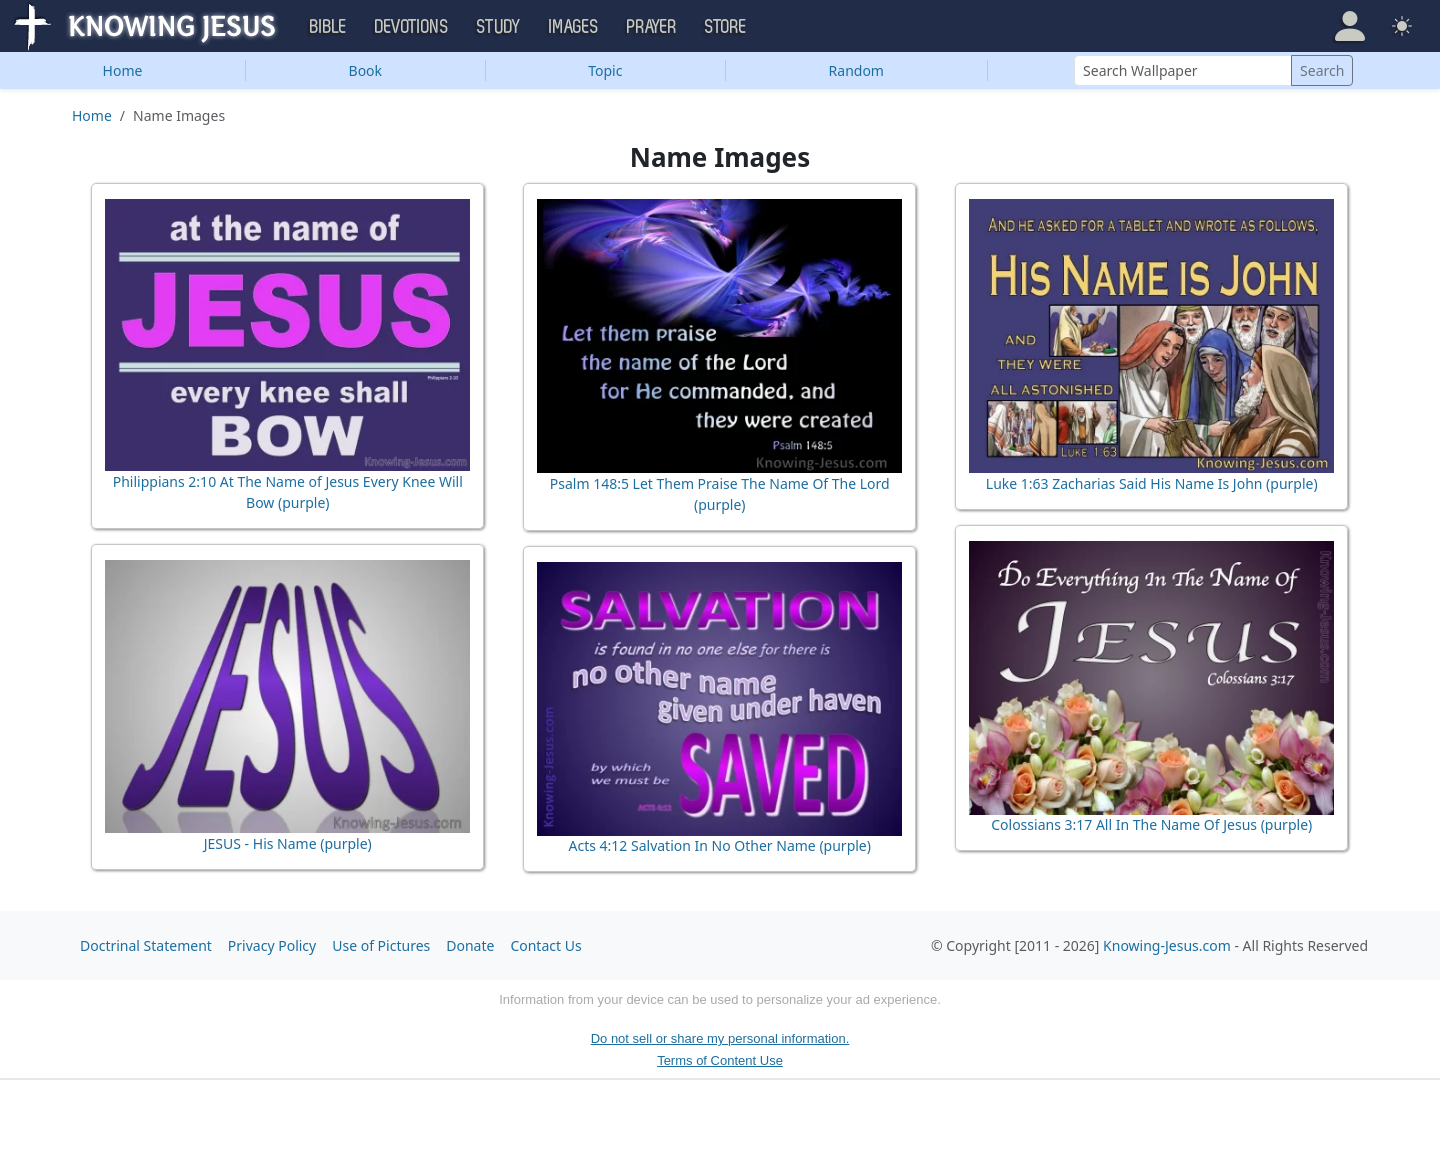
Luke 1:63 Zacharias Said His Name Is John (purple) (1152, 483)
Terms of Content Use (720, 1060)
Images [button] (574, 27)
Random (856, 70)
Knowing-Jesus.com (1167, 945)
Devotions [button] (412, 27)
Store (726, 27)
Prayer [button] (652, 27)
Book (366, 70)
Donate (470, 945)
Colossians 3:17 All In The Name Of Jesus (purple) (1151, 824)
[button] (1350, 26)
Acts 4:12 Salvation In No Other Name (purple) (720, 845)
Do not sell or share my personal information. (720, 1038)
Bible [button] (328, 27)
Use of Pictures (381, 945)
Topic (605, 70)
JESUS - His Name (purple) (288, 843)
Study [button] (499, 27)
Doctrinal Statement (146, 945)
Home (123, 70)
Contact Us (545, 945)
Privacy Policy (272, 945)
